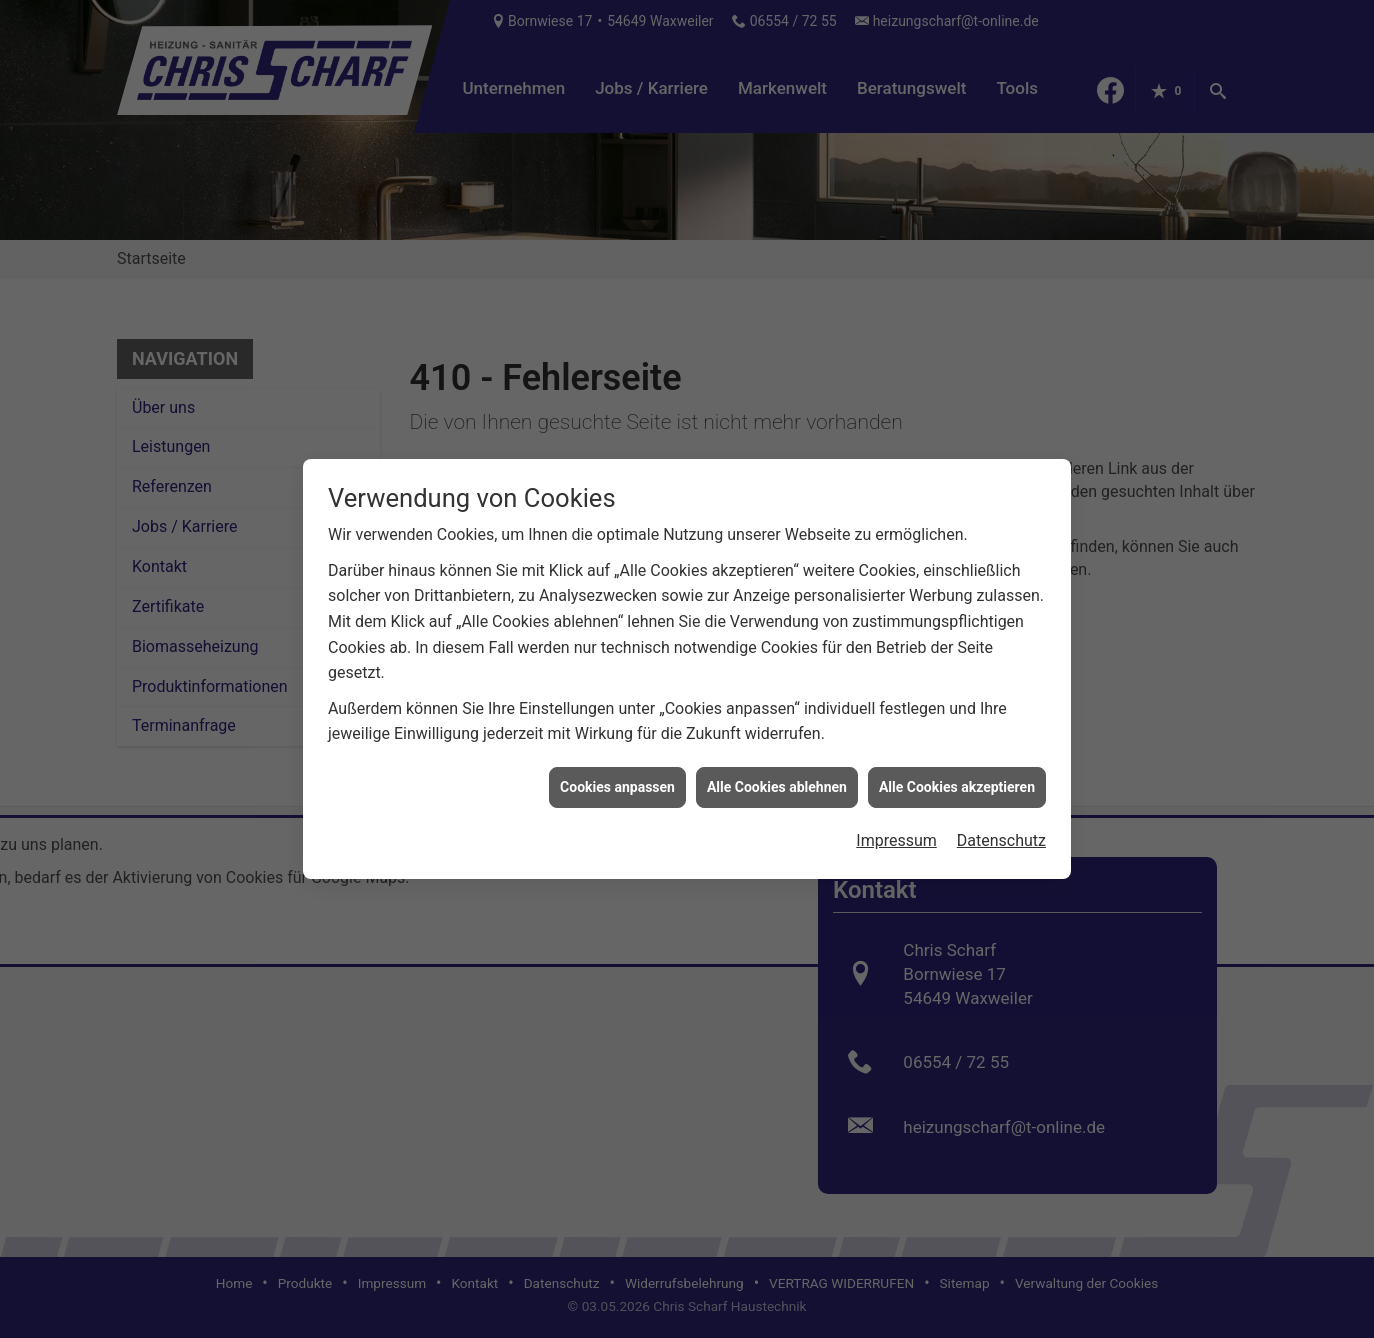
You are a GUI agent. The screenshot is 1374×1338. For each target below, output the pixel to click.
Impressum (896, 832)
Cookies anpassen (617, 779)
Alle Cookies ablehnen (777, 779)
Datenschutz (1001, 832)
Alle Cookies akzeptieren (957, 779)
